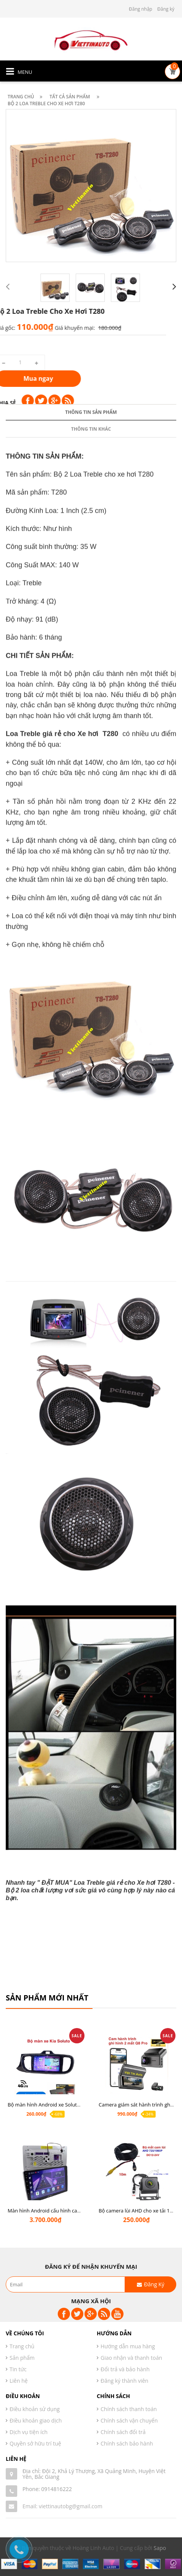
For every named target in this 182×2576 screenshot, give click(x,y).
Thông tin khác (91, 1193)
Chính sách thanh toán (129, 2409)
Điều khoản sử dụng (35, 2409)
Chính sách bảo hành (127, 2443)
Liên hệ (19, 2380)
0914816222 (56, 2489)
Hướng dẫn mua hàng (128, 2346)
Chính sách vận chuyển (129, 2420)
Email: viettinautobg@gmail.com (62, 2506)
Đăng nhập (140, 9)
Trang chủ (22, 2346)
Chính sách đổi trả (123, 2432)
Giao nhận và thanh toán (131, 2357)
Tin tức (18, 2369)
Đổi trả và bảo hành (125, 2369)
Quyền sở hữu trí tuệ (35, 2443)
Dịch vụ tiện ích (28, 2432)
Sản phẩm (22, 2357)
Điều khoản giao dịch (36, 2420)
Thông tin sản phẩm (91, 1175)
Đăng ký (165, 9)
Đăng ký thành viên (124, 2380)
